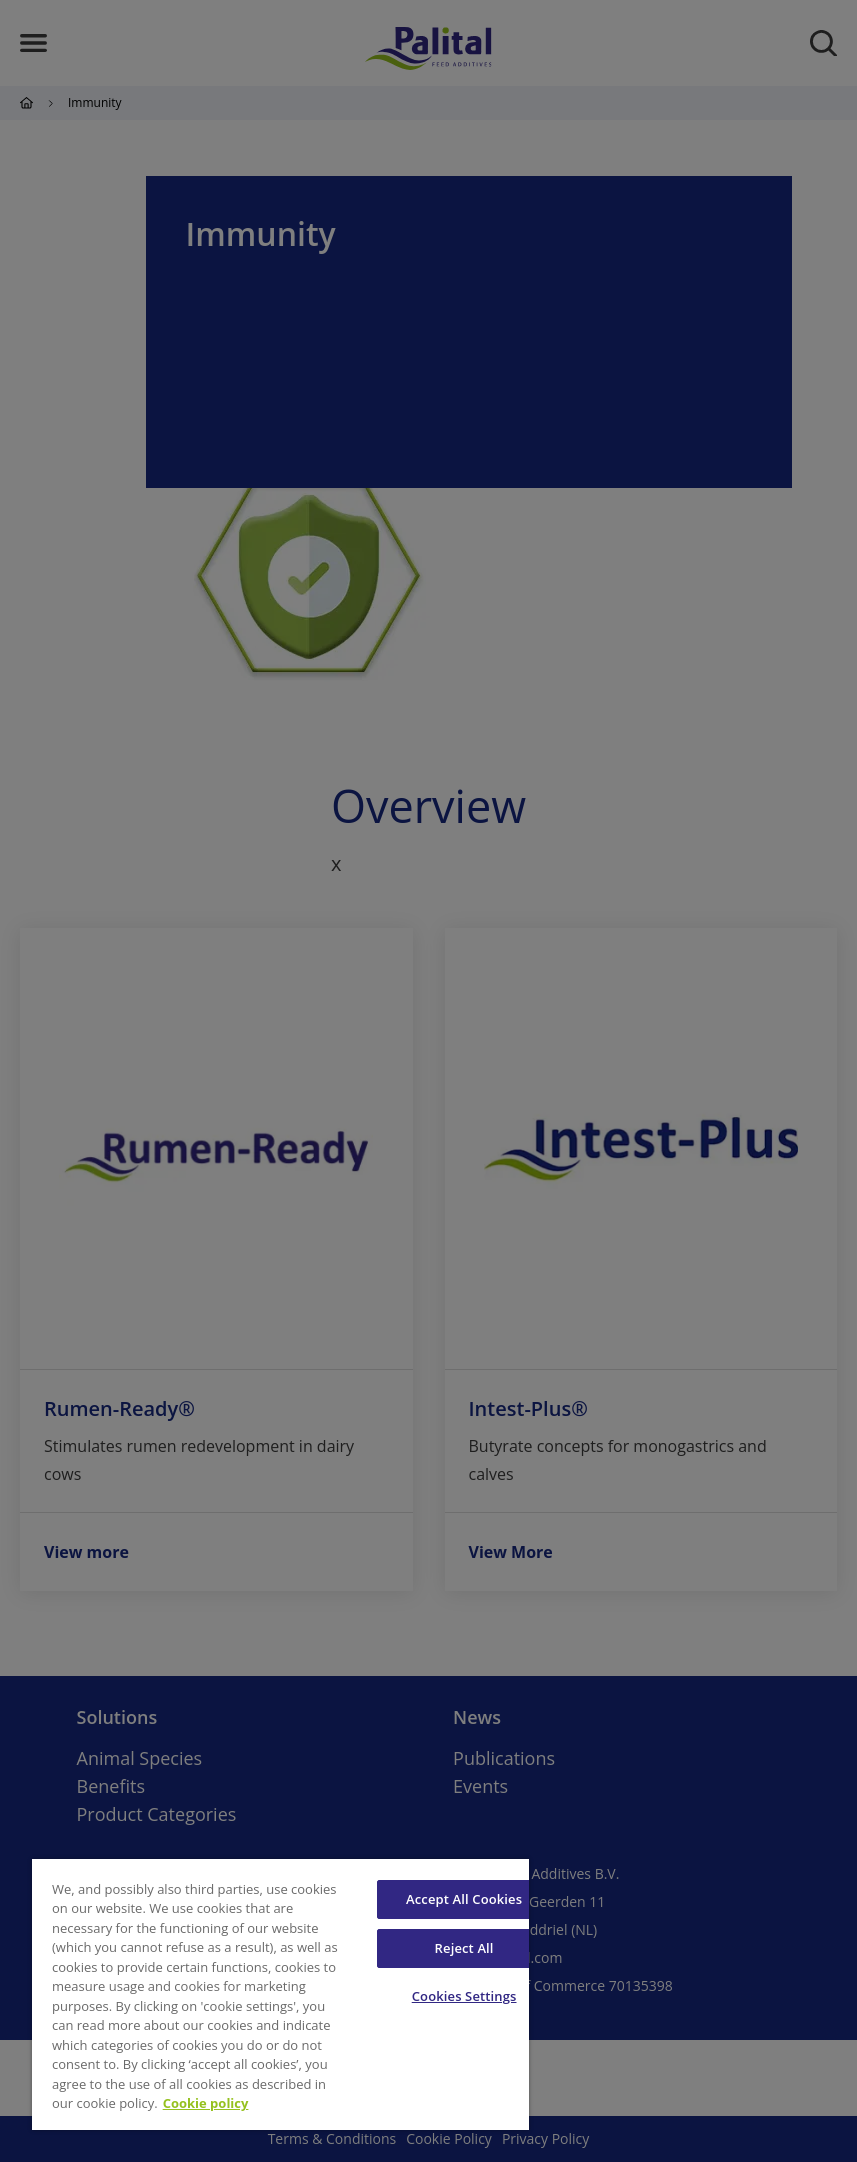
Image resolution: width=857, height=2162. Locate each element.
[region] (280, 1994)
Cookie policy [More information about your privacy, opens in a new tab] (206, 2103)
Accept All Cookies (464, 1899)
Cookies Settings (464, 1996)
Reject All (464, 1948)
